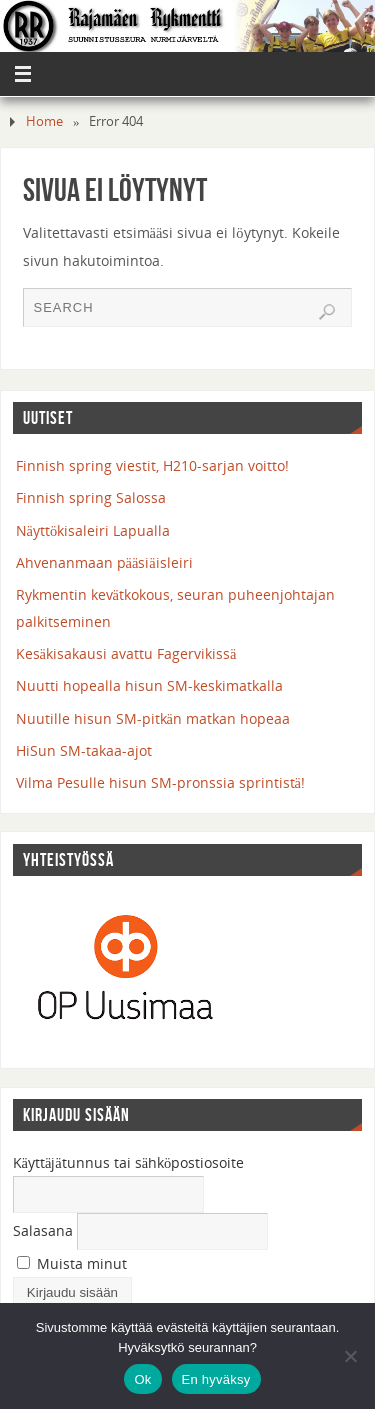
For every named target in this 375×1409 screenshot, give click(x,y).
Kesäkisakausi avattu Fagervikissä (126, 653)
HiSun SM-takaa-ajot (84, 750)
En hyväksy (216, 1379)
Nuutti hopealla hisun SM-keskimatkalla (149, 685)
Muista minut (72, 1263)
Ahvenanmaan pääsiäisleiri (104, 562)
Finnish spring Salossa (91, 497)
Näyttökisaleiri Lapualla (93, 530)
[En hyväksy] (350, 1356)
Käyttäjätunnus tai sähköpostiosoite (129, 1162)
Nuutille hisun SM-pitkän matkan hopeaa (153, 718)
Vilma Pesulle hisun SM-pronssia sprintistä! (160, 782)
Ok (142, 1379)
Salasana (43, 1230)
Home (44, 121)
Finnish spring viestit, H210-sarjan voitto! (152, 465)
